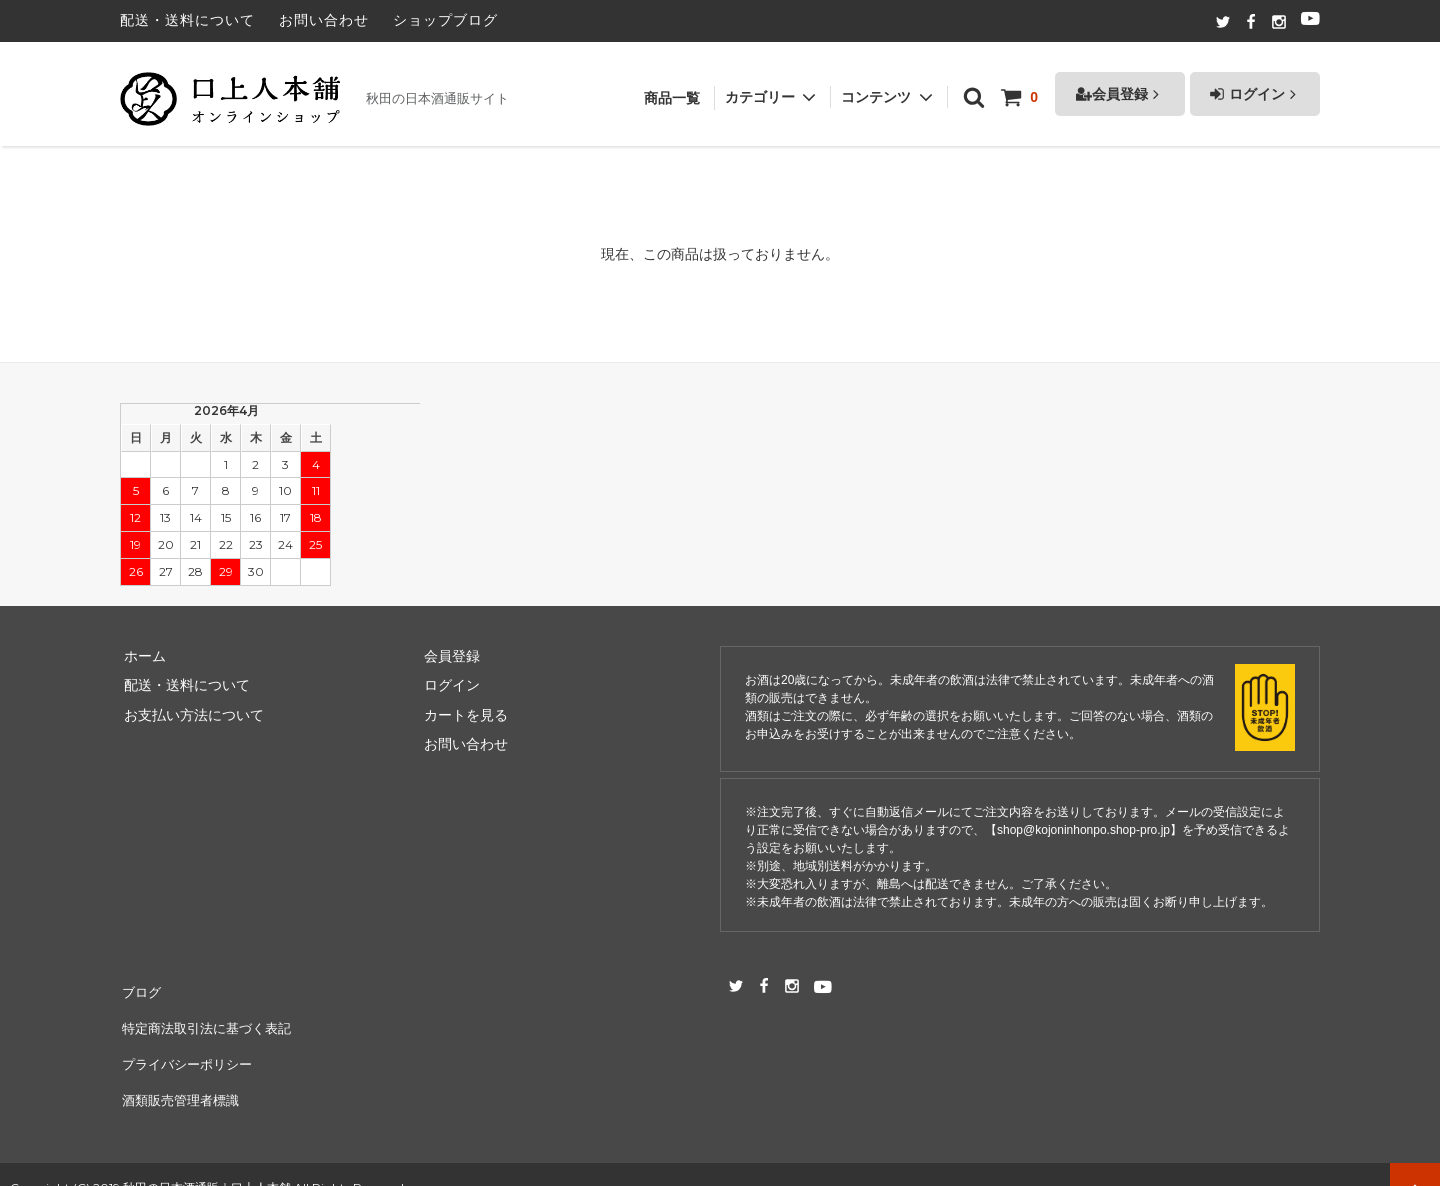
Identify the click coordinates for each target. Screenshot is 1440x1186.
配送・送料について (187, 20)
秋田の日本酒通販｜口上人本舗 (207, 1160)
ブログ (141, 988)
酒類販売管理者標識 (183, 1077)
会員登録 (1120, 84)
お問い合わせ (324, 20)
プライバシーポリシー (190, 1047)
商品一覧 (672, 88)
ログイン (1255, 84)
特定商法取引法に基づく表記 (211, 1018)
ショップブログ (445, 20)
